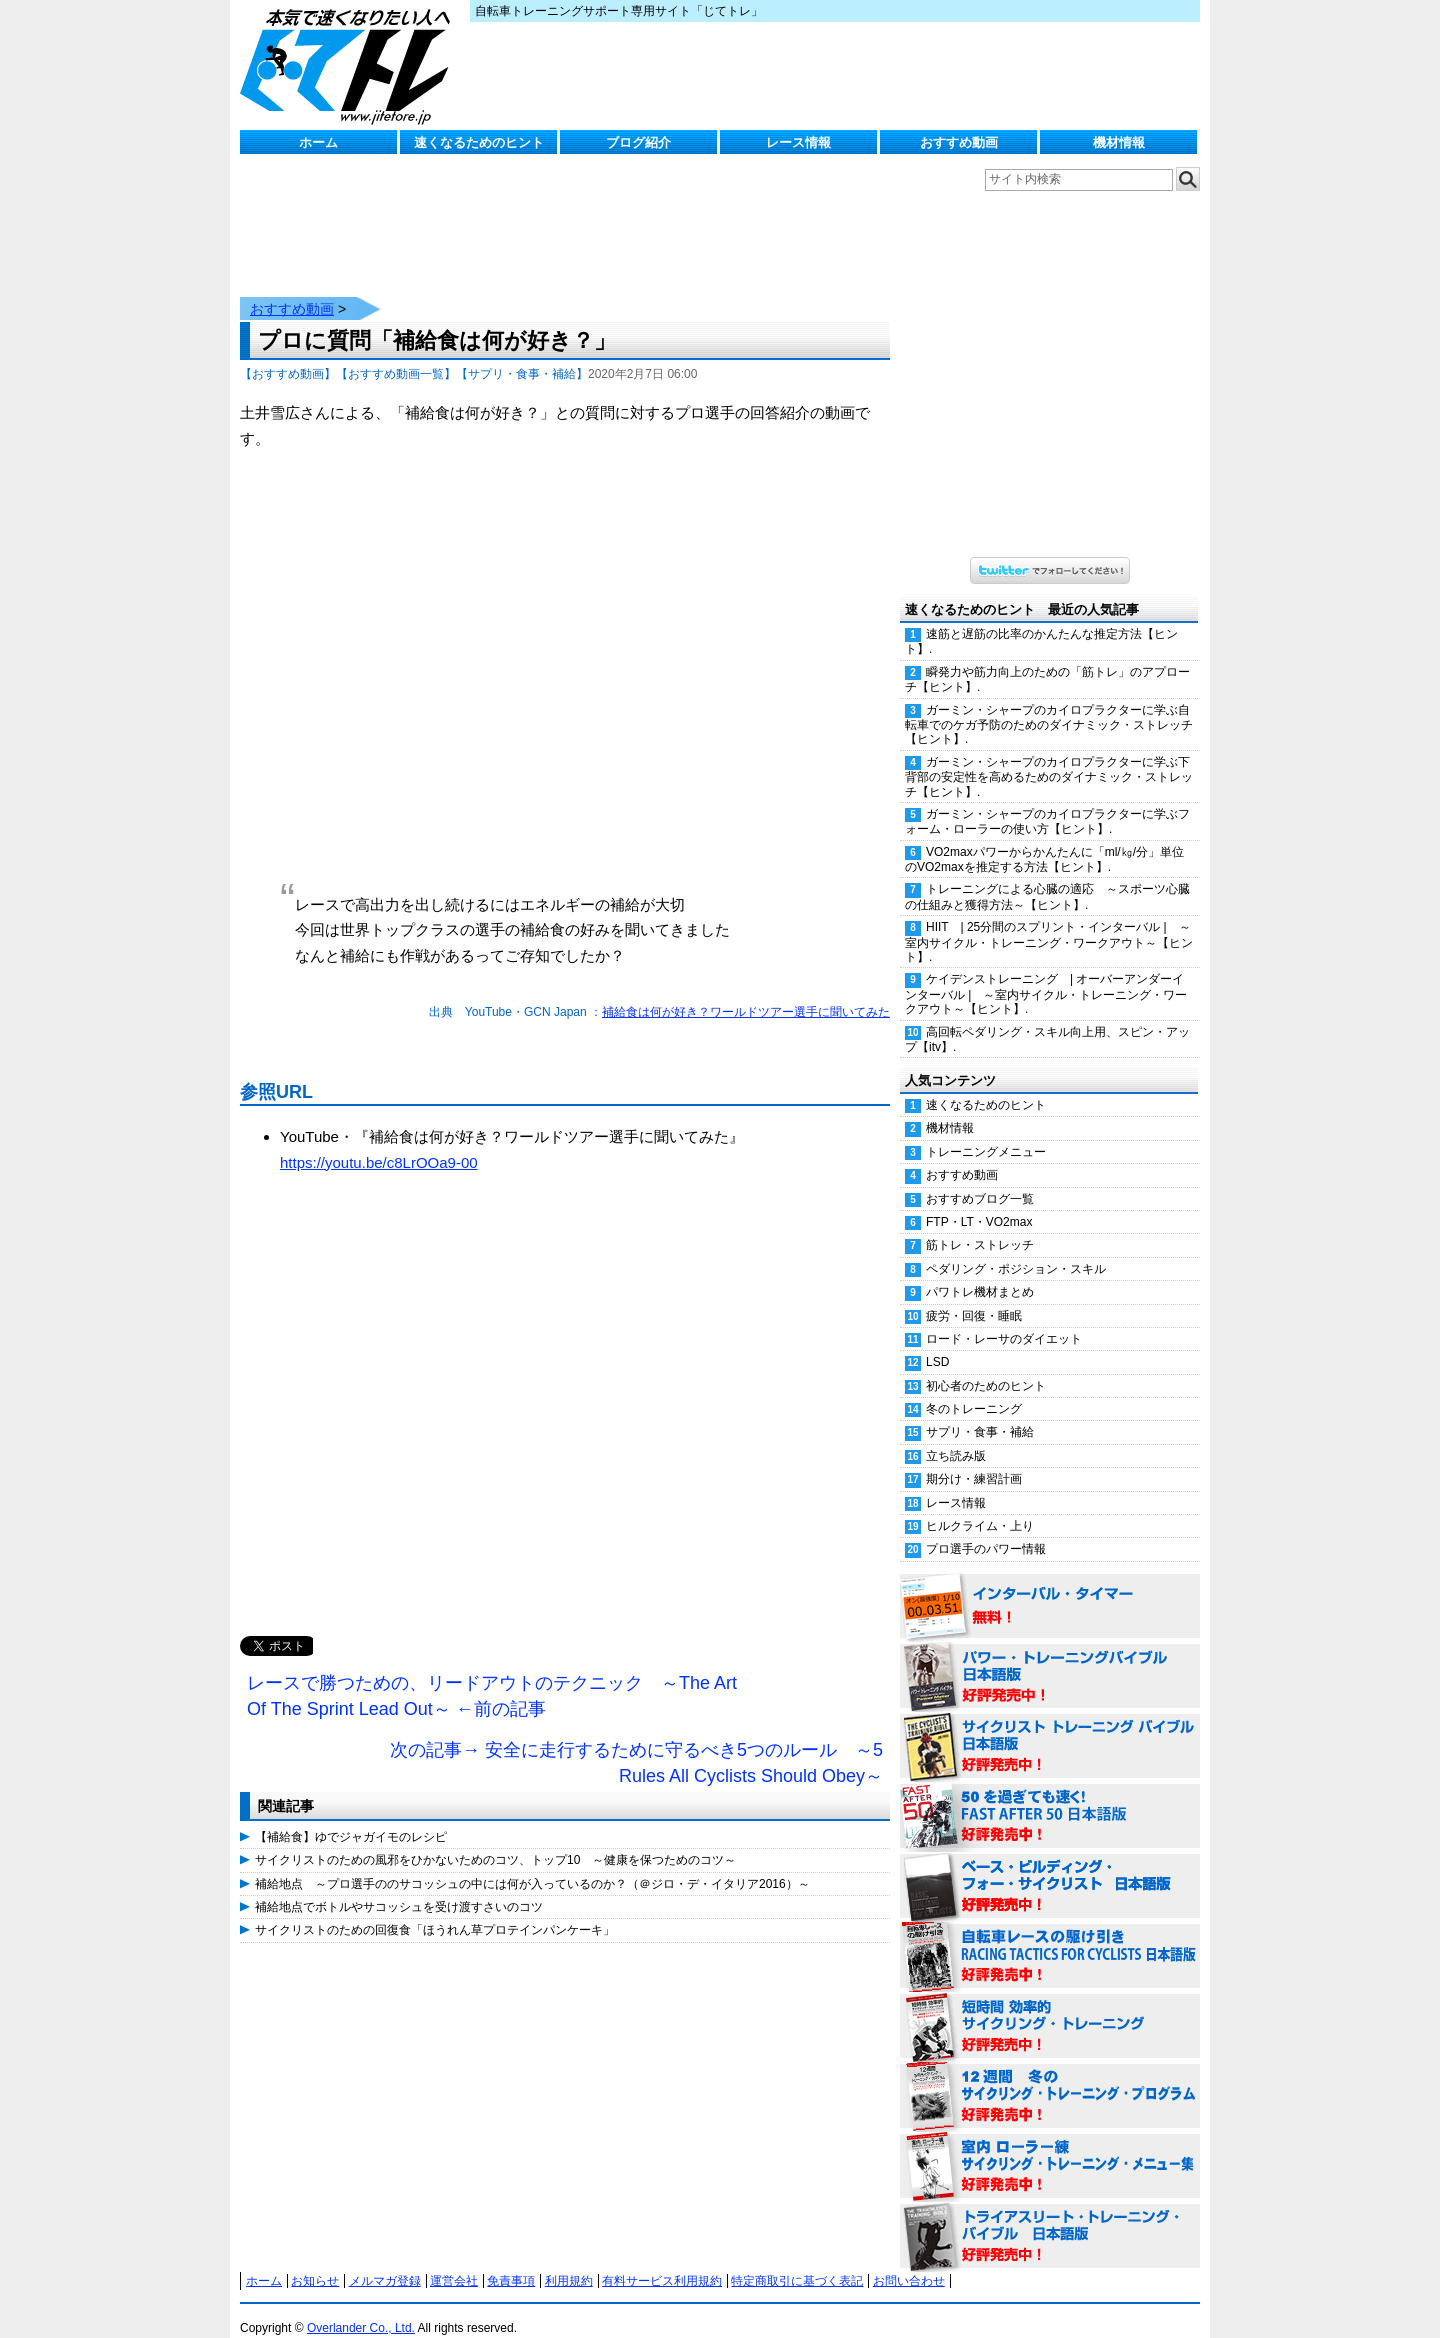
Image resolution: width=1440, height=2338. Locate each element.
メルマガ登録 (385, 2261)
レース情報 (798, 142)
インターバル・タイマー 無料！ (1050, 1587)
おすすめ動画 (959, 142)
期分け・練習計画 (974, 1459)
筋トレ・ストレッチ (980, 1225)
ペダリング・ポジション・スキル (1016, 1249)
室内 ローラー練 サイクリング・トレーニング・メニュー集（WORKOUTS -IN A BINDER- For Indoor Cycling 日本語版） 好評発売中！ (1050, 2147)
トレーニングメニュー (986, 1132)
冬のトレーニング (974, 1389)
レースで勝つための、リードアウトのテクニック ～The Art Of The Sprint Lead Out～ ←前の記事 (492, 1676)
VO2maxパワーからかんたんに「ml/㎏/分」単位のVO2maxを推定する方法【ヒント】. (1044, 839)
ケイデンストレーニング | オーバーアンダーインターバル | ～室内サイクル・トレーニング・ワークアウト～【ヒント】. (1046, 974)
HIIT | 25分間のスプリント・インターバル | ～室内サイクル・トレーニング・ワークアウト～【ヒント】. (1049, 922)
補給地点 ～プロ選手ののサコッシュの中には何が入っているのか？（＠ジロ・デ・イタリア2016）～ (532, 1864)
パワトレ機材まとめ (980, 1272)
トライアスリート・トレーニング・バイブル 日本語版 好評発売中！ (1050, 2217)
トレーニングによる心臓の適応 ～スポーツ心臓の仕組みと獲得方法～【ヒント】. (1047, 876)
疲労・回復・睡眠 (974, 1296)
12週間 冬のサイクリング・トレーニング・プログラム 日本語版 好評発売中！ (1050, 2077)
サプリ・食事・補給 (980, 1412)
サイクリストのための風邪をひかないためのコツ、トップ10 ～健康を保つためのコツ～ (495, 1840)
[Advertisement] (565, 1406)
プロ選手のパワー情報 (986, 1529)
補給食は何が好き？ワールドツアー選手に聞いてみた (746, 992)
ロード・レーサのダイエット (1004, 1319)
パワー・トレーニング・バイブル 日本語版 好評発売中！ (1050, 1657)
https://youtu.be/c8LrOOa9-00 (379, 1142)
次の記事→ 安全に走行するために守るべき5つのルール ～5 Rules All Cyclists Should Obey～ (636, 1743)
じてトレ (350, 65)
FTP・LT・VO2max (979, 1202)
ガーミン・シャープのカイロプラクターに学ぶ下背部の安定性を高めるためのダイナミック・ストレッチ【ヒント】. (1049, 757)
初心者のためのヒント (986, 1366)
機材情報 (1119, 142)
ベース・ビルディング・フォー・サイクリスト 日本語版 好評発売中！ (1050, 1867)
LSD (937, 1342)
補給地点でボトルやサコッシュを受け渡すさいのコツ (399, 1887)
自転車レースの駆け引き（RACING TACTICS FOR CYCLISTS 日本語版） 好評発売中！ (1050, 1937)
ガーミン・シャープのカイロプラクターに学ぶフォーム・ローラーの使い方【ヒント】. (1047, 801)
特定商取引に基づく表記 (797, 2261)
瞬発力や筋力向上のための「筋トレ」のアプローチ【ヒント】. (1047, 659)
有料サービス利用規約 (662, 2261)
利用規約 (569, 2261)
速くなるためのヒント (479, 142)
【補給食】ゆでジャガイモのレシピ (351, 1817)
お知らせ (315, 2261)
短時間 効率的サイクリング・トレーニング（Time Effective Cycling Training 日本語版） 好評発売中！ (1050, 2007)
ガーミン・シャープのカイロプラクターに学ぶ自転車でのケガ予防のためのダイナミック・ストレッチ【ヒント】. (1049, 705)
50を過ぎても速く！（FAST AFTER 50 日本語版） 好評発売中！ (1050, 1797)
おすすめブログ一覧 (980, 1179)
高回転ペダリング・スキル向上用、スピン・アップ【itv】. (1047, 1019)
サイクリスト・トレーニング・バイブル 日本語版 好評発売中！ (1050, 1727)
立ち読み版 (956, 1436)
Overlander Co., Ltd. (361, 2308)
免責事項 (511, 2261)
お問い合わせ (909, 2261)
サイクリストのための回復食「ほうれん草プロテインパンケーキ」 (435, 1910)
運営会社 (454, 2261)
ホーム (318, 142)
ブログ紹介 (638, 142)
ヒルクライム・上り (980, 1506)
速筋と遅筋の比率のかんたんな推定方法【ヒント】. (1041, 621)
